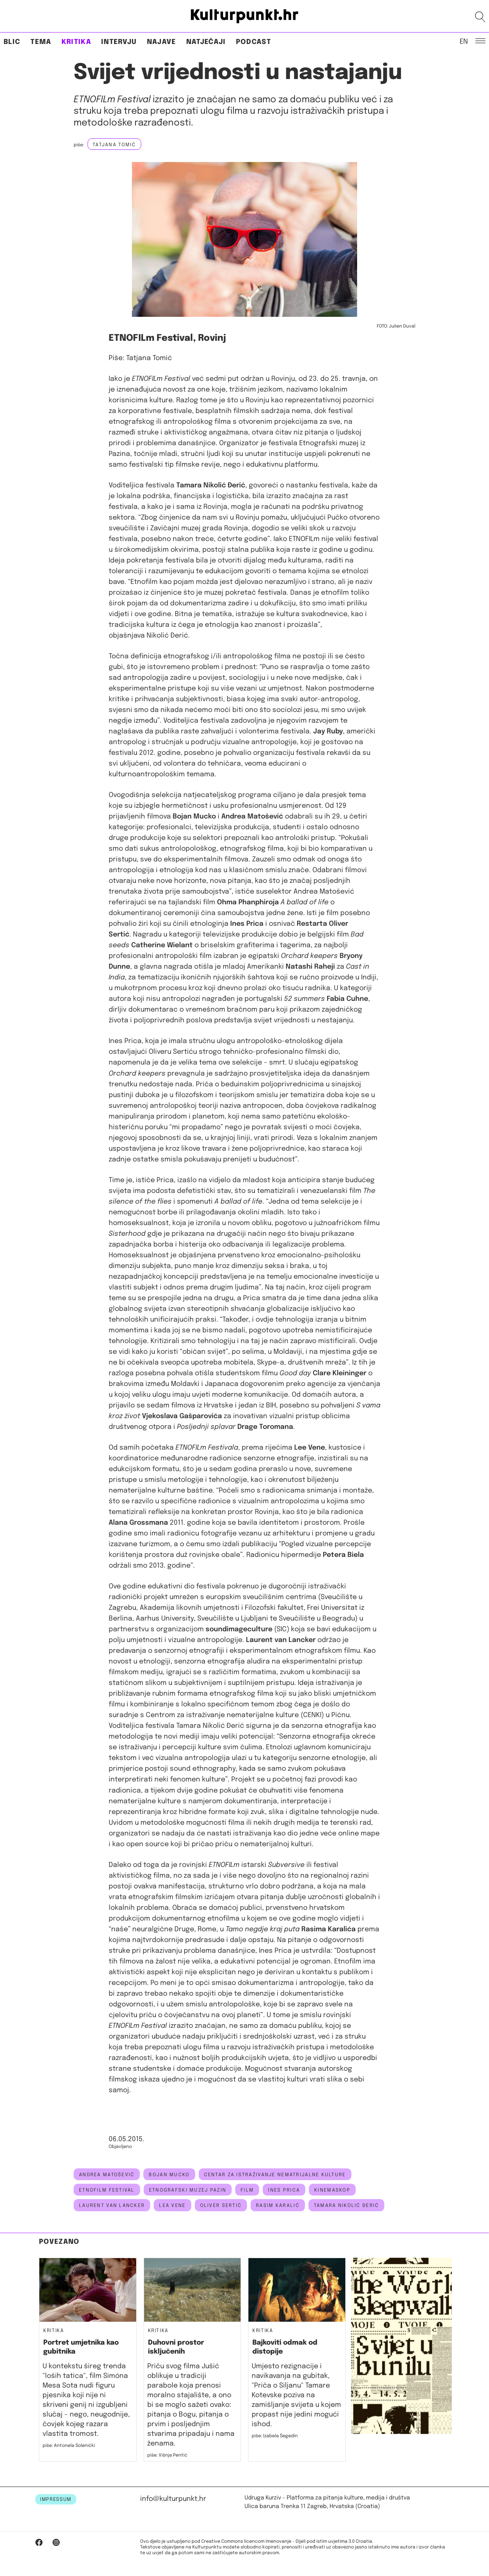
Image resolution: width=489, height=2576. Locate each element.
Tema (40, 42)
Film (247, 2190)
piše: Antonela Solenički (69, 2445)
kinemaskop (332, 2190)
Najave (161, 42)
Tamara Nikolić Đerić (346, 2205)
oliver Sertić (221, 2205)
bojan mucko (169, 2174)
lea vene (172, 2205)
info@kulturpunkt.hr (173, 2499)
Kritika (76, 42)
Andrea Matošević (106, 2174)
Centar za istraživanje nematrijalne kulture (275, 2174)
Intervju (119, 42)
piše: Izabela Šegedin (275, 2436)
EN (464, 41)
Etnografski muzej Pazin (187, 2190)
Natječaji (206, 42)
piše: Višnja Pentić (167, 2455)
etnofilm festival (107, 2190)
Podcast (253, 42)
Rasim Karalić (278, 2205)
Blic (12, 42)
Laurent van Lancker (112, 2205)
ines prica (284, 2190)
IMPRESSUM (55, 2499)
